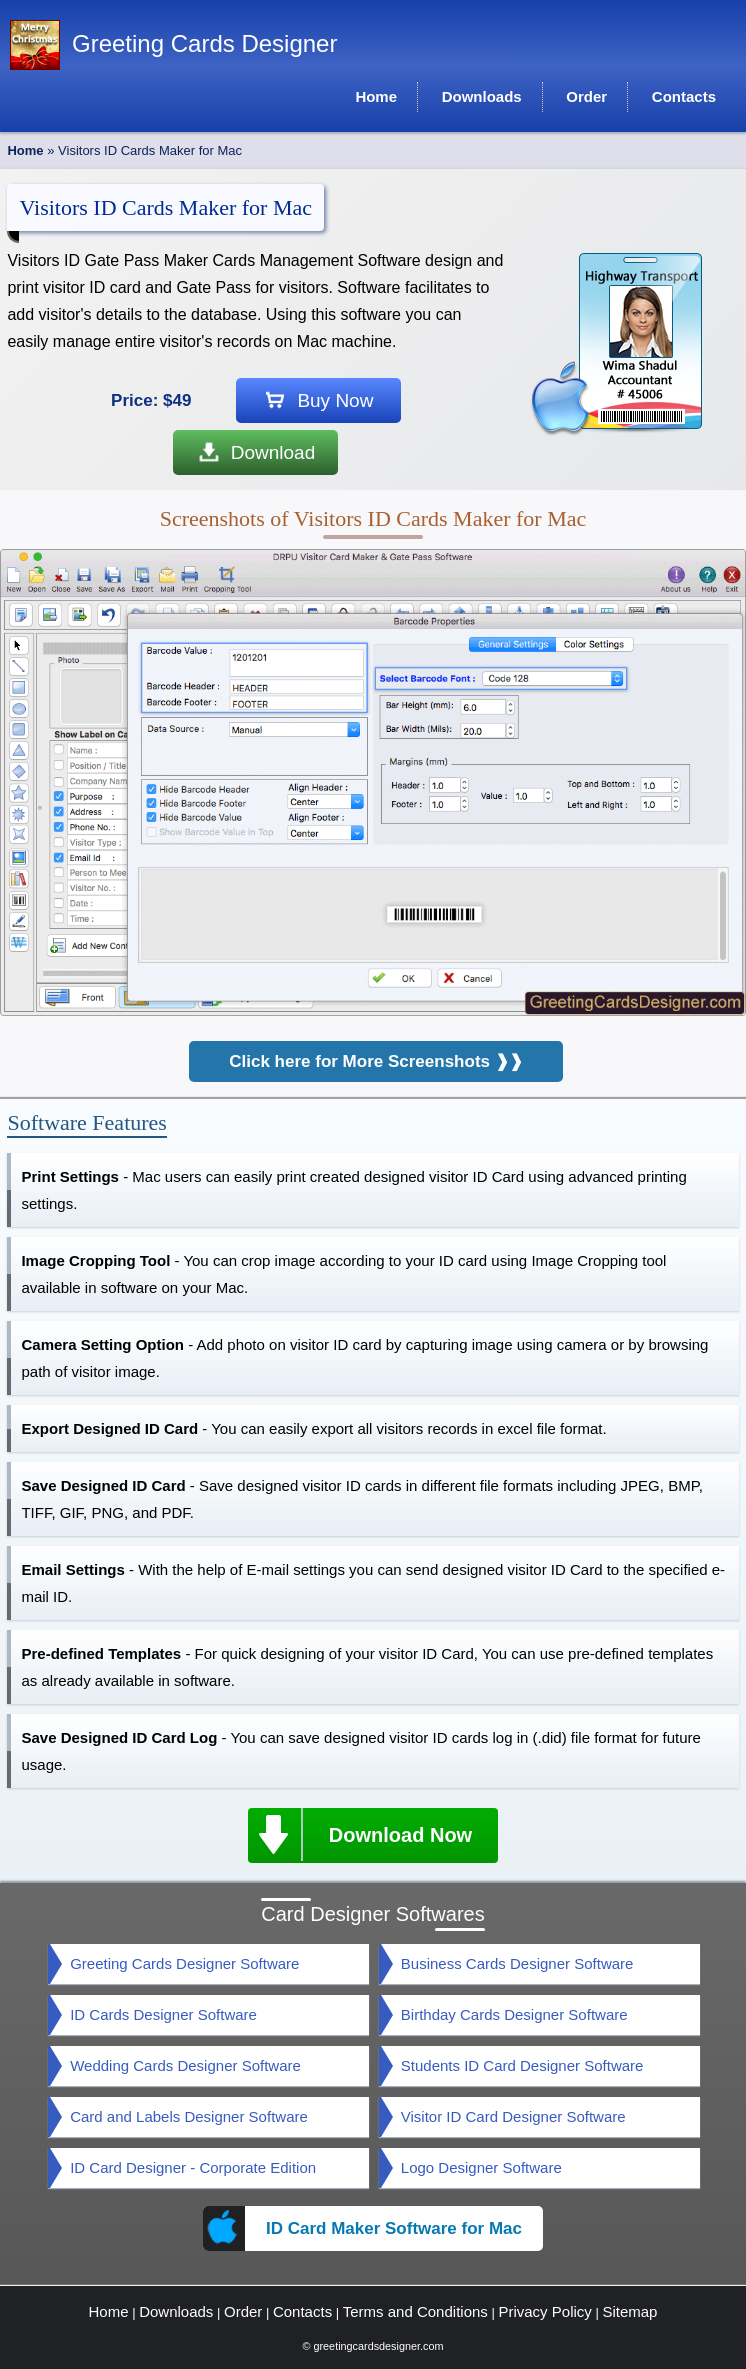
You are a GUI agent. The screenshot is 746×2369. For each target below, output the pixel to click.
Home (25, 150)
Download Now (360, 1834)
